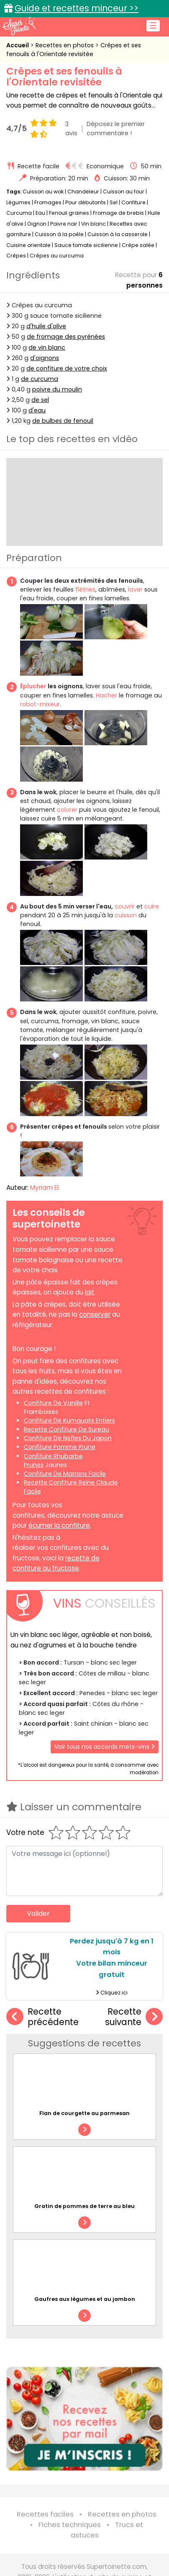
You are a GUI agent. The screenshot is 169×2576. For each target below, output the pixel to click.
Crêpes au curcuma (57, 255)
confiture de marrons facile (65, 1473)
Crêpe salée (138, 245)
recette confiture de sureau (66, 1429)
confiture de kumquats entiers (69, 1420)
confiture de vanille (53, 1403)
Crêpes (16, 255)
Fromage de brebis (118, 212)
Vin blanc (93, 223)
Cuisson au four (123, 191)
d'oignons (44, 358)
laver (135, 589)
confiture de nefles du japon (68, 1438)
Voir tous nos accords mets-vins (104, 1746)
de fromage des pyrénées (66, 336)
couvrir (125, 906)
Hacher (106, 695)
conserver (94, 1314)
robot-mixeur (40, 704)
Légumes (18, 202)
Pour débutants (85, 202)
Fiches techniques (69, 2525)
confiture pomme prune (59, 1447)
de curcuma (39, 379)
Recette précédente (42, 2017)
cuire (151, 906)
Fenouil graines (69, 212)
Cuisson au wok (43, 191)
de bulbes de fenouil (62, 421)
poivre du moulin (57, 389)
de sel (40, 400)
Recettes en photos (65, 45)
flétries (85, 589)
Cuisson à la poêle (59, 234)
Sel (114, 202)
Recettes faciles (45, 2514)
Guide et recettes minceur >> (76, 8)
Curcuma (19, 212)
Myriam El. (45, 1187)
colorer (67, 809)
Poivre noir (63, 223)
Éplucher (33, 686)
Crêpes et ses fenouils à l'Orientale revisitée (73, 49)
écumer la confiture (59, 1525)
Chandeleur (83, 191)
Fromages (47, 202)
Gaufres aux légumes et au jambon (84, 2299)
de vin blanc (46, 347)
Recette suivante (134, 2017)
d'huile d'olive (46, 326)
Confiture (134, 202)
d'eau (37, 410)
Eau (40, 212)
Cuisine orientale (28, 245)
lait (90, 1292)
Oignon (36, 223)
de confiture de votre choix (66, 368)
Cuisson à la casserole (117, 234)
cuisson (126, 915)
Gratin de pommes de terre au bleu (84, 2206)
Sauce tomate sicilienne (86, 245)
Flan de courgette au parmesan (84, 2113)
